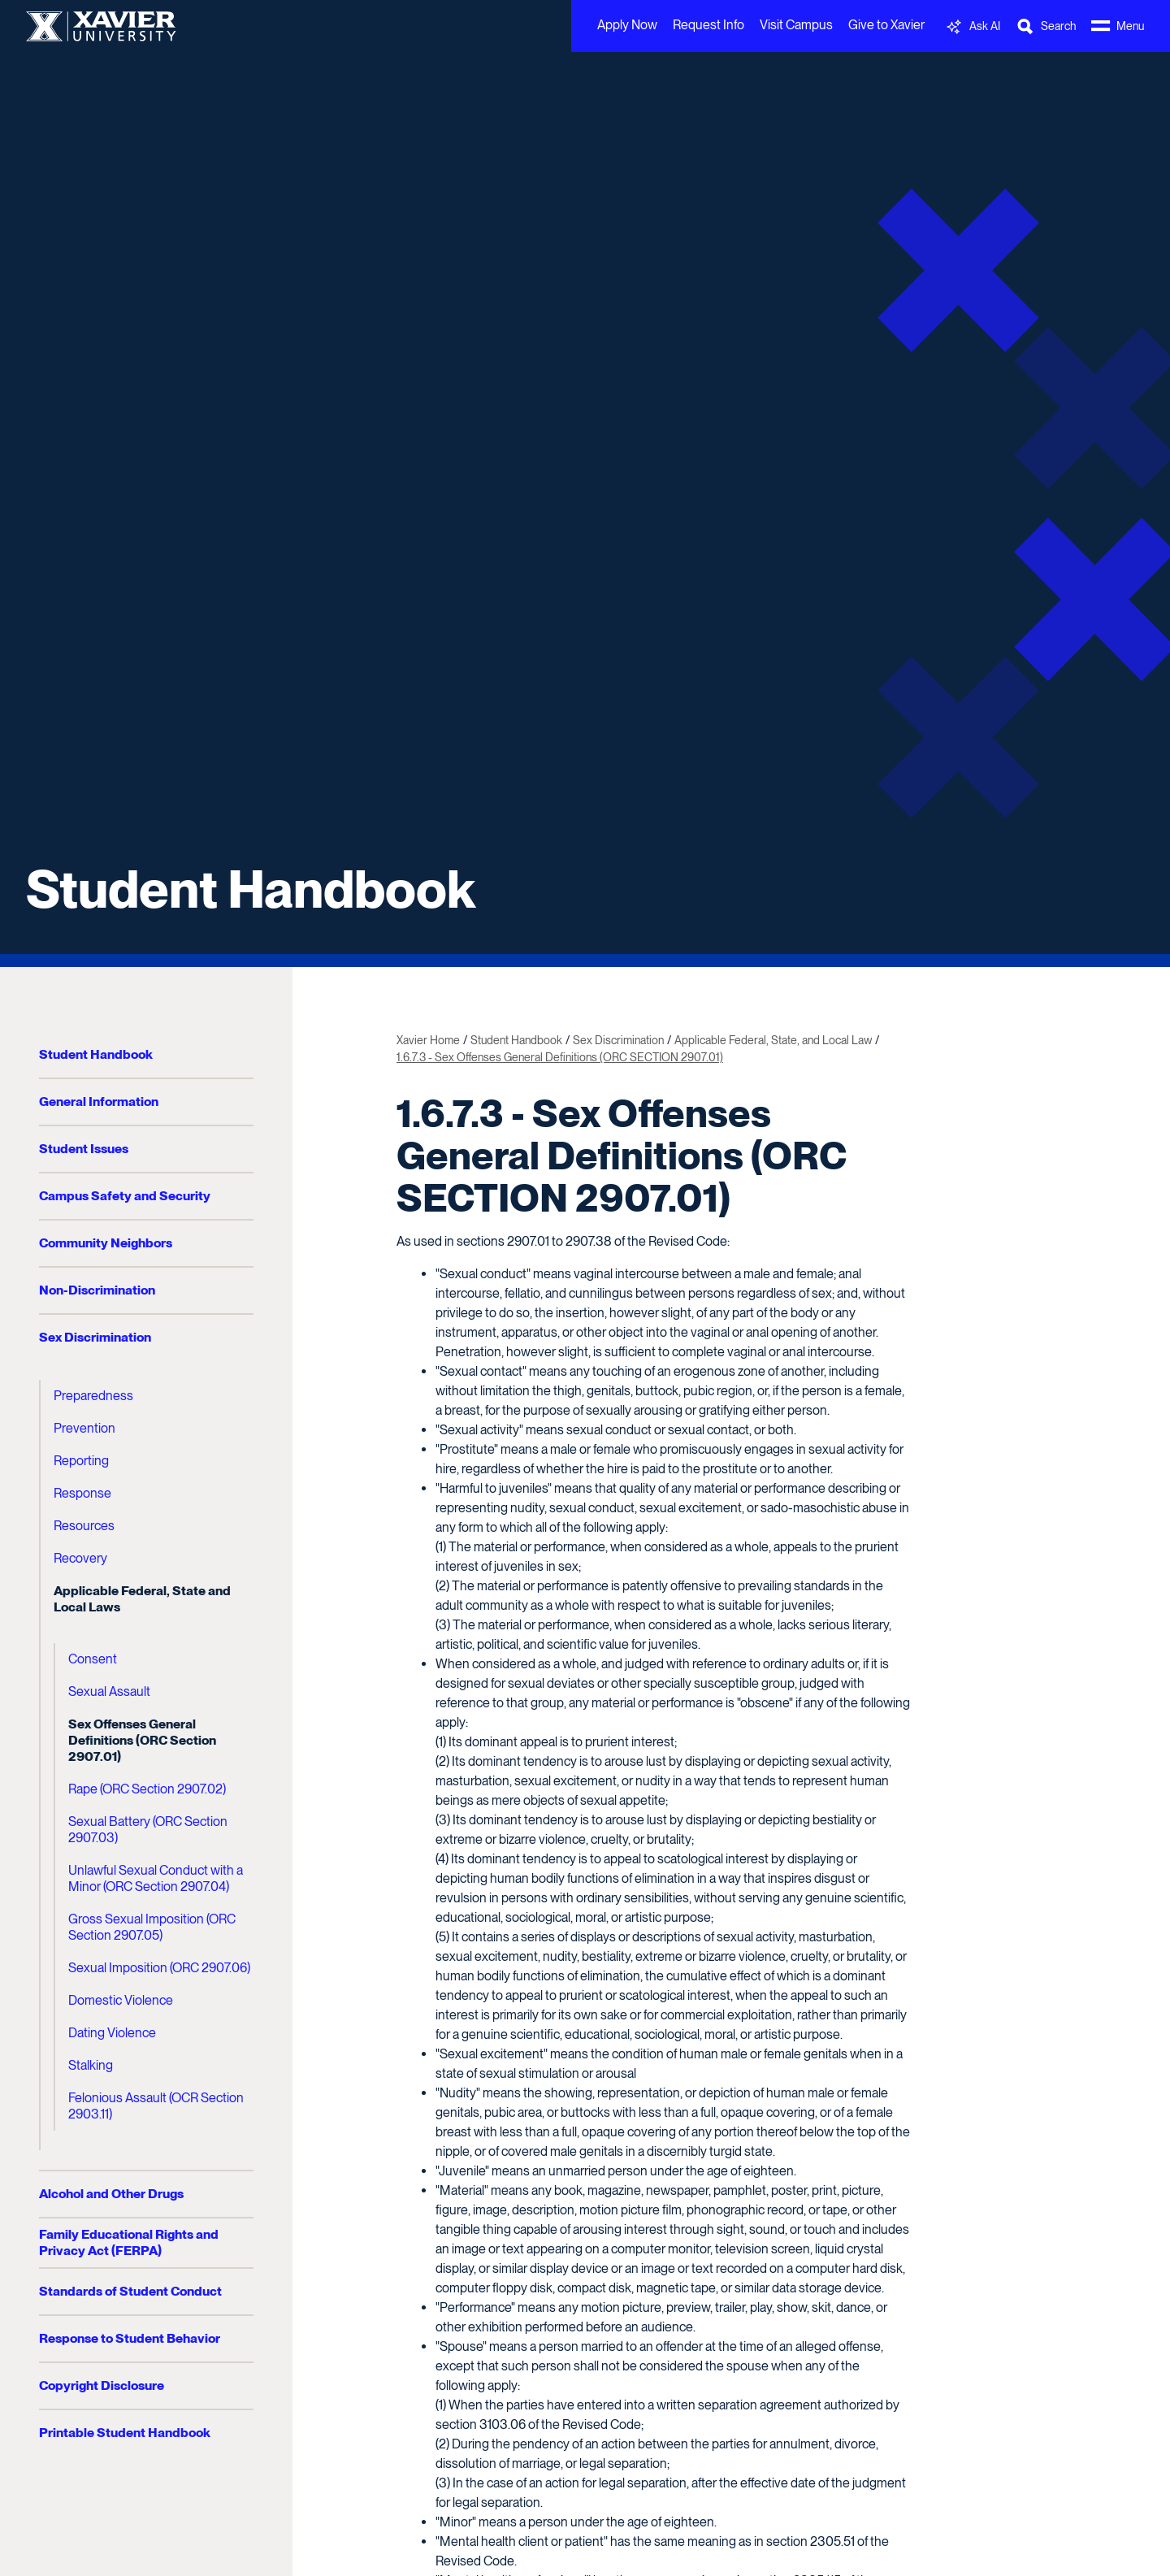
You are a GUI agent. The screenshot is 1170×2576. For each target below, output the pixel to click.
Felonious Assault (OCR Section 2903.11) (156, 2106)
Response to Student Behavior (129, 2338)
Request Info (708, 25)
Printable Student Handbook (124, 2432)
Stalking (90, 2065)
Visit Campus (796, 25)
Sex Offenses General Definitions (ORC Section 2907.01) (142, 1740)
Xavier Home (428, 1040)
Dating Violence (112, 2032)
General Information (98, 1101)
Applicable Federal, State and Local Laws (142, 1599)
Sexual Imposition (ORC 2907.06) (159, 1967)
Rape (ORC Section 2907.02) (147, 1789)
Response (82, 1493)
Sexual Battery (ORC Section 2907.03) (148, 1829)
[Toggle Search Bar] (1046, 26)
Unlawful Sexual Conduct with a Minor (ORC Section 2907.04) (155, 1878)
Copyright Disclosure (101, 2385)
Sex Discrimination (95, 1337)
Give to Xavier (886, 25)
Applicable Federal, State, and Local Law (773, 1040)
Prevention (84, 1428)
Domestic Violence (120, 2000)
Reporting (81, 1460)
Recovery (80, 1558)
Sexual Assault (109, 1691)
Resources (84, 1525)
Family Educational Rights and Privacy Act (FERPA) (129, 2242)
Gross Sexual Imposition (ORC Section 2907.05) (152, 1927)
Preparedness (93, 1395)
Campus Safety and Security (124, 1195)
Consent (92, 1659)
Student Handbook (250, 889)
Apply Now (627, 25)
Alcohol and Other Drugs (111, 2193)
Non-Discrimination (97, 1290)
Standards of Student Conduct (130, 2291)
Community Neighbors (105, 1243)
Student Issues (83, 1148)
